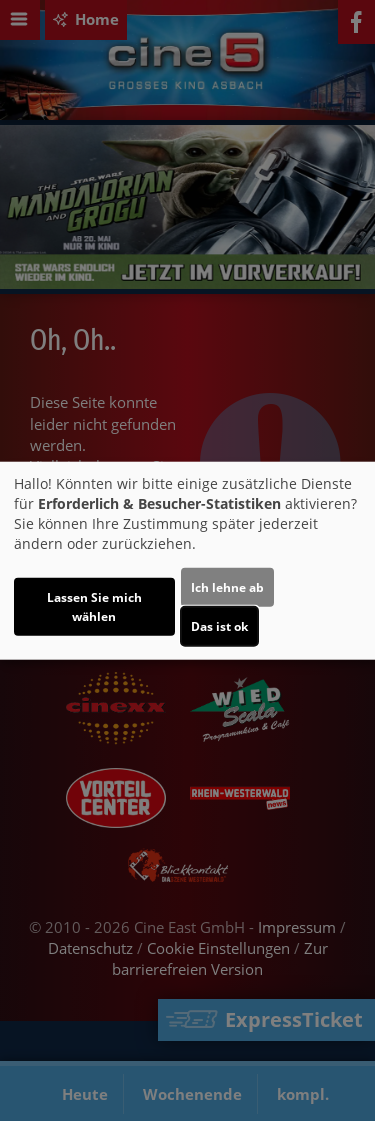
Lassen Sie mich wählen (94, 607)
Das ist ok (219, 626)
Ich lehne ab (227, 587)
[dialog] (187, 560)
